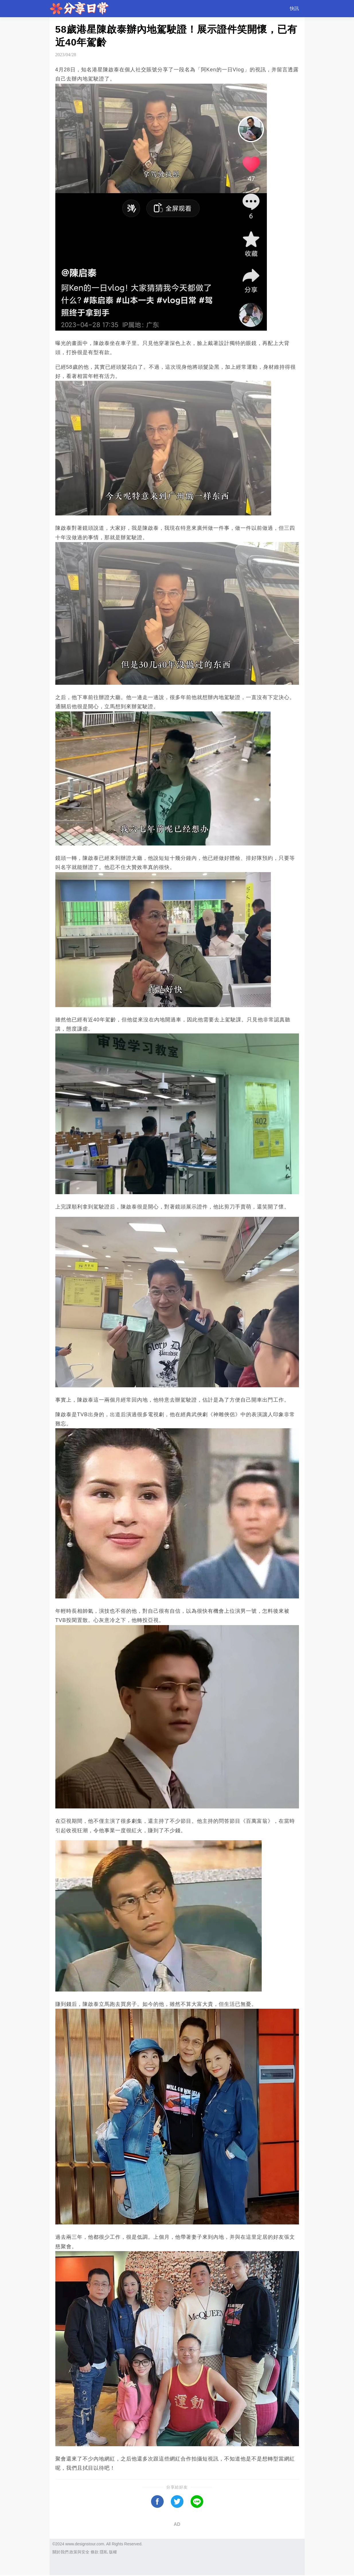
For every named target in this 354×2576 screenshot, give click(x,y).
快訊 (294, 8)
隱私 (104, 2552)
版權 (113, 2552)
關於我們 (60, 2552)
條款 (95, 2552)
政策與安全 (79, 2552)
